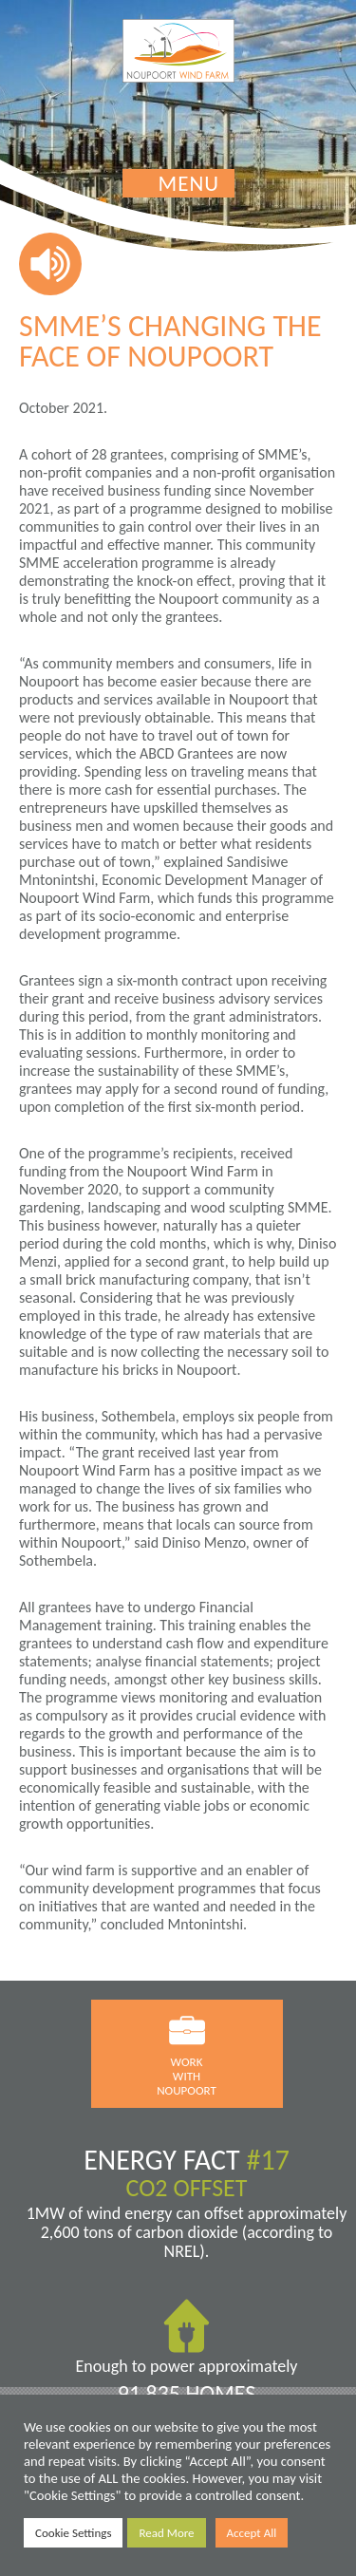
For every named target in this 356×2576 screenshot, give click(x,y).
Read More (166, 2533)
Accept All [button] (252, 2533)
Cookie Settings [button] (73, 2533)
